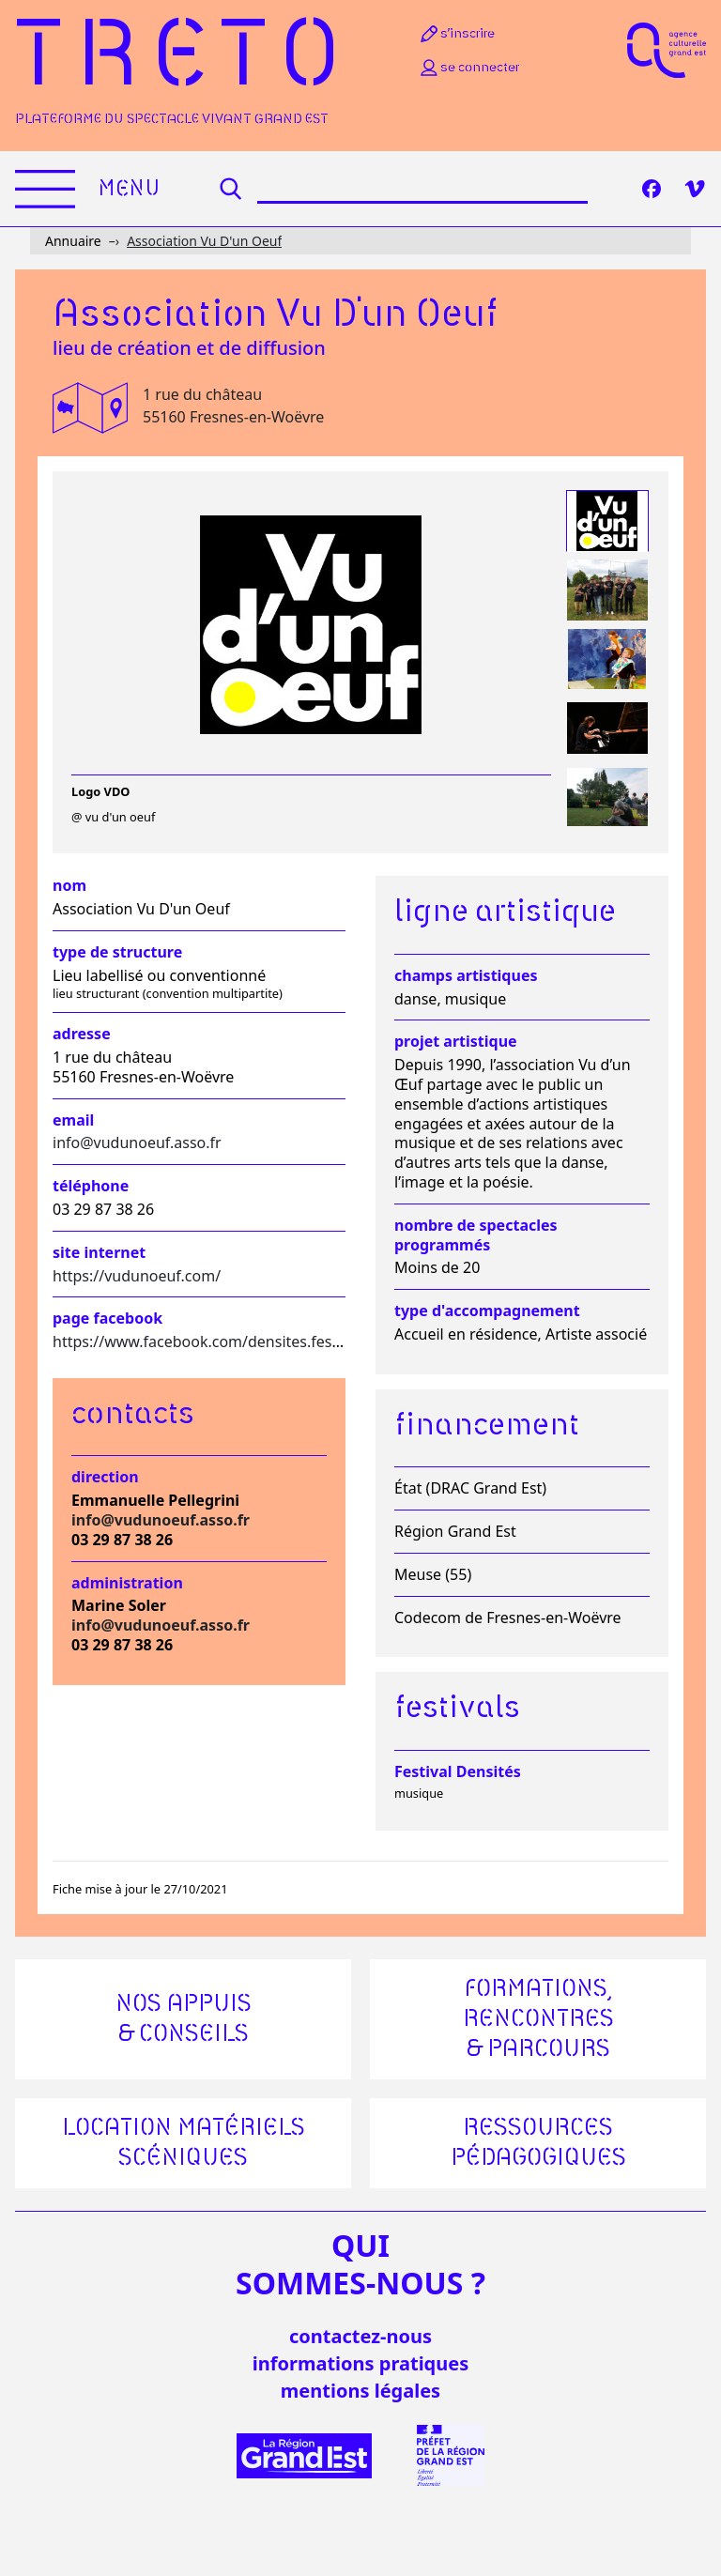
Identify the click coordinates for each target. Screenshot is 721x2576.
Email (73, 1120)
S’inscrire (456, 34)
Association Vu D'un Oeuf (204, 241)
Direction (105, 1477)
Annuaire (73, 241)
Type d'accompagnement (487, 1311)
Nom (69, 886)
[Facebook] (651, 188)
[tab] (607, 521)
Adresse (82, 1034)
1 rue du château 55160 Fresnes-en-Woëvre (233, 405)
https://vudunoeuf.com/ (137, 1275)
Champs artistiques (465, 976)
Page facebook (107, 1318)
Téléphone (91, 1186)
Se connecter (468, 67)
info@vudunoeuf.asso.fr (137, 1142)
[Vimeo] (694, 188)
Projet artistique (455, 1041)
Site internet (99, 1253)
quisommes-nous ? (360, 2264)
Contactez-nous (360, 2336)
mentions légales (360, 2390)
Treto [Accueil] (184, 59)
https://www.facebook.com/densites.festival (207, 1341)
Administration (127, 1583)
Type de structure (117, 952)
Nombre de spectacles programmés (476, 1235)
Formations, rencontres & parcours (538, 2019)
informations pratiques (360, 2363)
